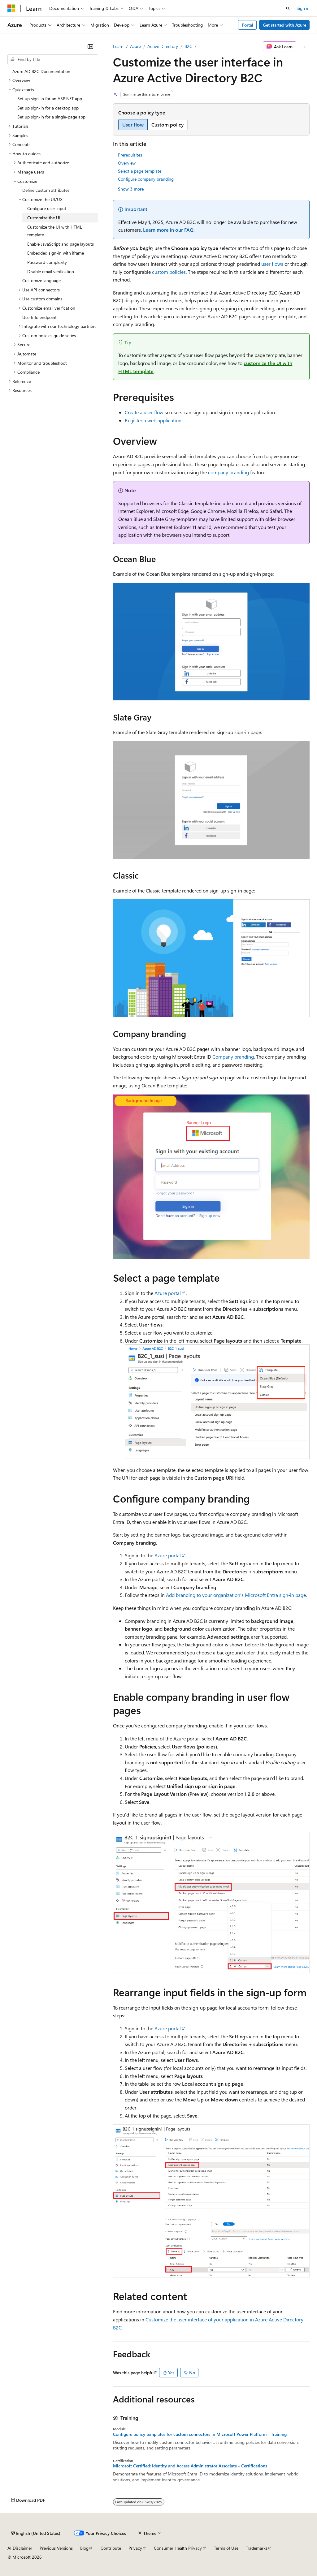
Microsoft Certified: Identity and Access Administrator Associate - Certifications (190, 2466)
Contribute (111, 2548)
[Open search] (288, 8)
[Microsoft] (11, 8)
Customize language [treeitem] (41, 280)
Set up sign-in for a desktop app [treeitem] (48, 108)
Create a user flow (144, 412)
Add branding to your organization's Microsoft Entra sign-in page (236, 1595)
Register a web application (153, 420)
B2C (188, 46)
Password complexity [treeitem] (47, 262)
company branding (228, 472)
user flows (272, 263)
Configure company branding (146, 179)
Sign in (303, 8)
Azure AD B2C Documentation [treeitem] (41, 71)
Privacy (135, 2548)
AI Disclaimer (19, 2548)
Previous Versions (56, 2548)
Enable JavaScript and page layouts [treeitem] (60, 244)
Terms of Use (226, 2548)
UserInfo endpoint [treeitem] (39, 317)
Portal (247, 25)
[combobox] (52, 59)
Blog (84, 2548)
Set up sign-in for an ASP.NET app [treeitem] (49, 98)
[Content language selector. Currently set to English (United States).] (35, 2533)
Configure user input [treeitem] (46, 208)
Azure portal (167, 1293)
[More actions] (304, 46)
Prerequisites (130, 155)
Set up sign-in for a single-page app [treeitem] (51, 117)
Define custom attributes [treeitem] (45, 190)
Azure (135, 46)
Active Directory (162, 46)
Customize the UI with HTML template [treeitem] (54, 231)
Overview (127, 163)
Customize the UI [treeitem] (43, 218)
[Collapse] (90, 46)
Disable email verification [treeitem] (50, 271)
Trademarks (256, 2548)
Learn (118, 46)
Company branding (233, 1056)
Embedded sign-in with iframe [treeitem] (55, 253)
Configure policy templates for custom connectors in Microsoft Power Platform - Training (200, 2434)
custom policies (169, 272)
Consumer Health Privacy (178, 2548)
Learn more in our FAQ (168, 229)
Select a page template (139, 171)
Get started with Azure (284, 25)
